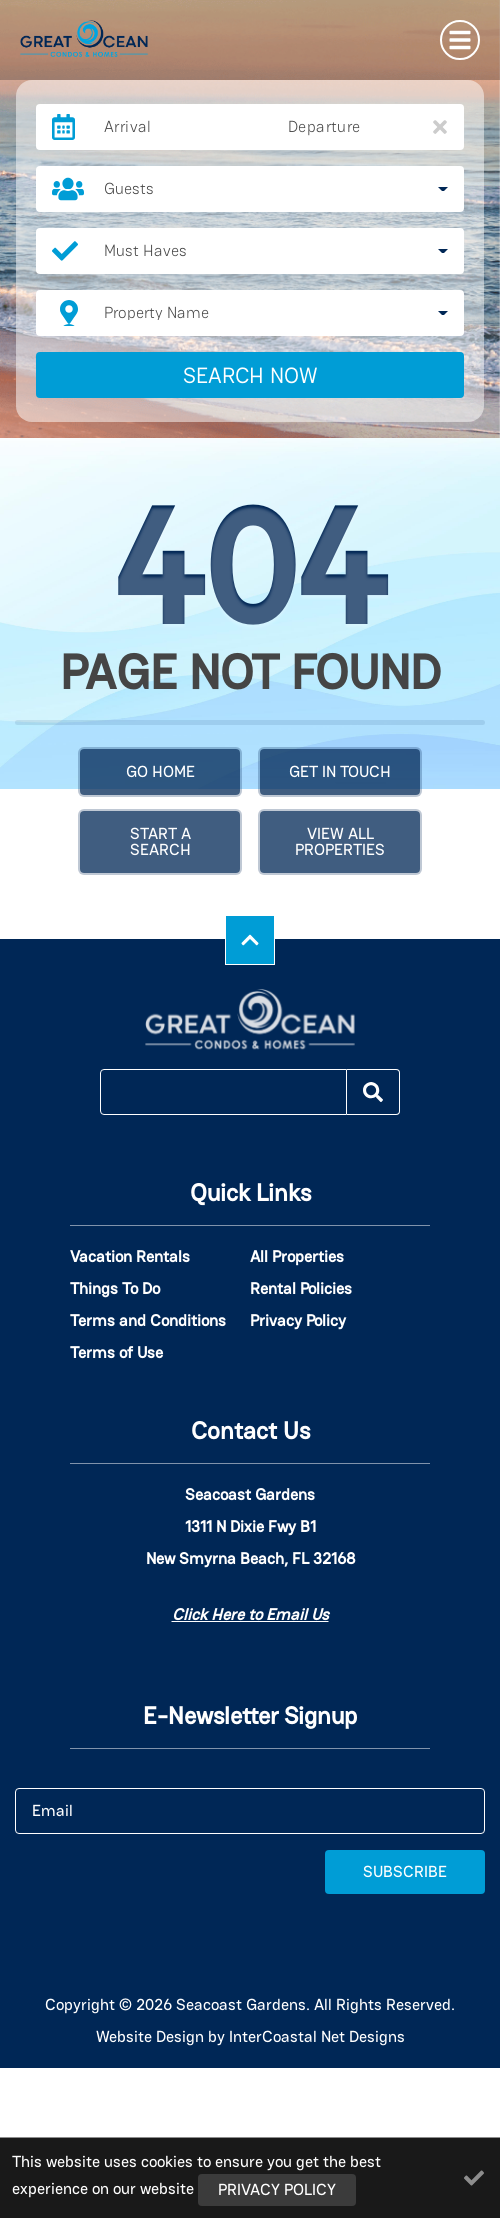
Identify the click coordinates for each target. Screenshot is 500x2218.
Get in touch (340, 771)
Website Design (150, 2036)
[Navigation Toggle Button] (460, 40)
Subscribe (405, 1871)
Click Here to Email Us (250, 1614)
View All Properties (340, 841)
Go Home (160, 771)
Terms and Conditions (148, 1321)
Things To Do (115, 1289)
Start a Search (160, 841)
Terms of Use (116, 1353)
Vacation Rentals (130, 1257)
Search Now (250, 375)
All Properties (297, 1257)
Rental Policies (301, 1289)
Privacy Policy (298, 1321)
